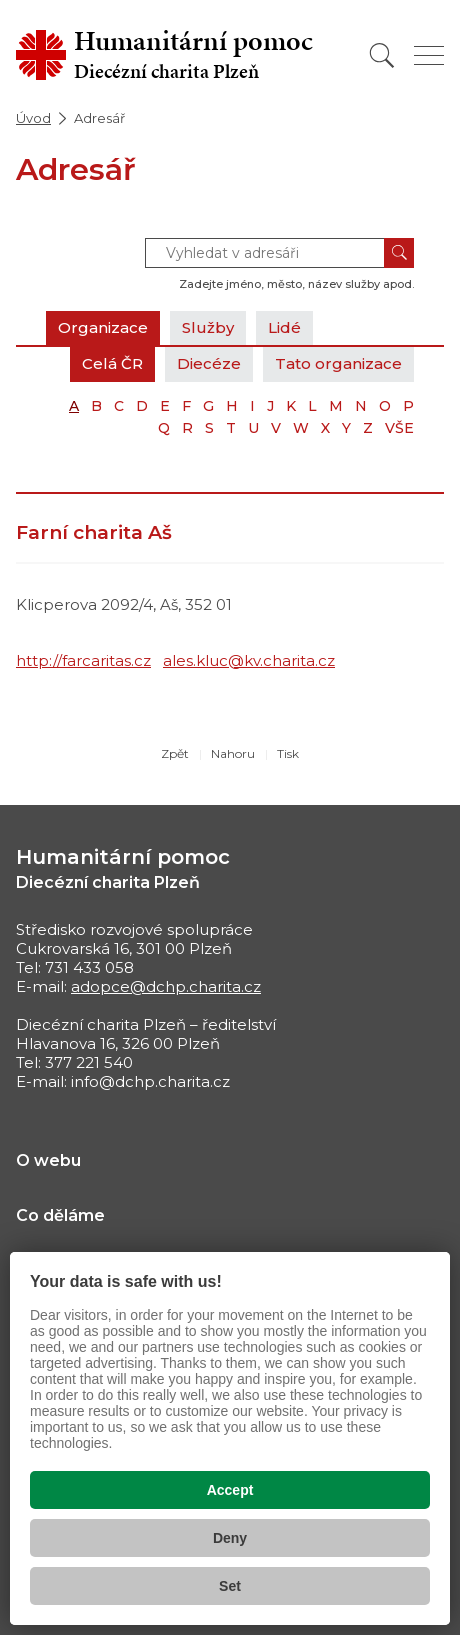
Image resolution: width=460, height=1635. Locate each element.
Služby (208, 327)
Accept (230, 1490)
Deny (230, 1538)
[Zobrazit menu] (429, 55)
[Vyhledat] (382, 55)
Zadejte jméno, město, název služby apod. (296, 284)
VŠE (399, 428)
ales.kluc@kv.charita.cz (249, 660)
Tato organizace (338, 363)
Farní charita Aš (94, 532)
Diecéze (209, 363)
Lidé (284, 327)
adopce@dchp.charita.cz (166, 986)
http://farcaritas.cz (83, 660)
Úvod (33, 118)
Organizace (103, 327)
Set (230, 1586)
